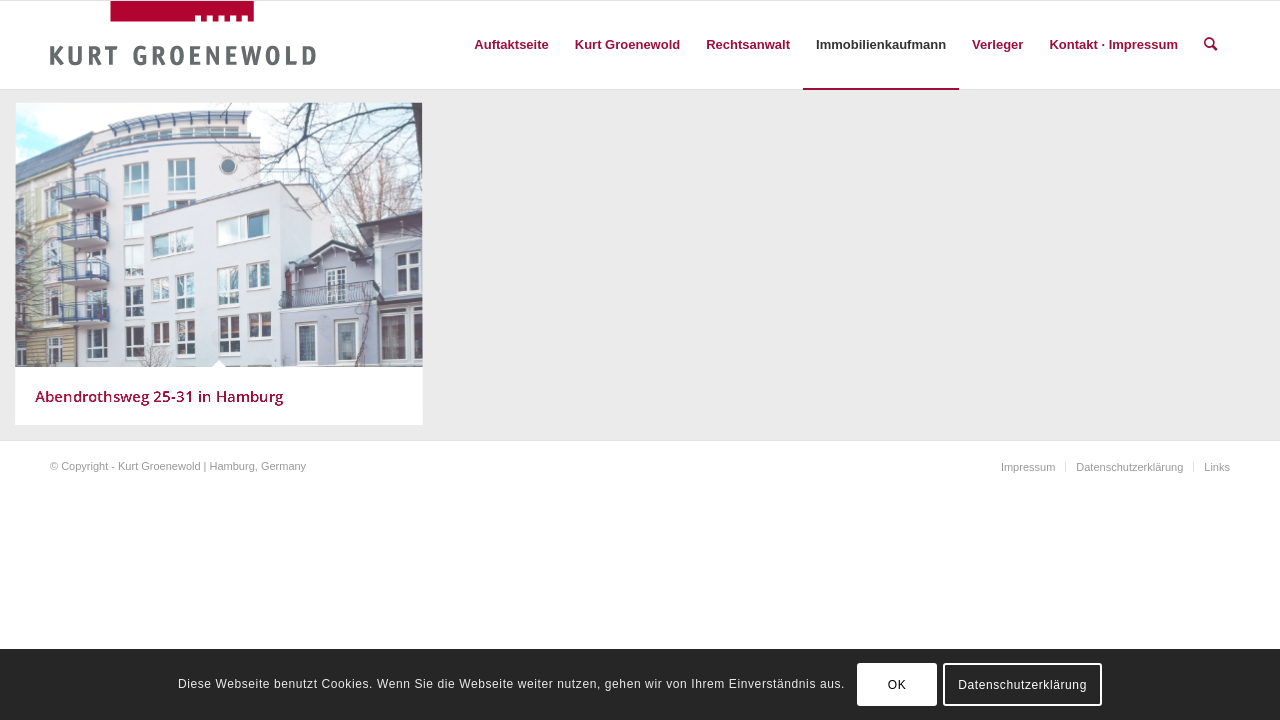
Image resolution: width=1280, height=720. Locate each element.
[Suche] (1210, 45)
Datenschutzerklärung (1022, 685)
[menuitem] (511, 45)
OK (897, 685)
